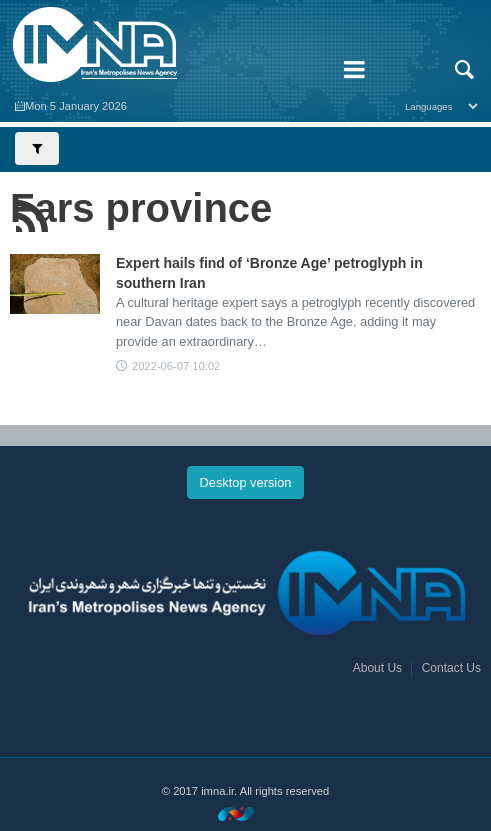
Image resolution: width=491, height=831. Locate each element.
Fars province (141, 208)
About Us (377, 668)
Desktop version (246, 482)
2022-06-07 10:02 (176, 366)
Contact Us (451, 668)
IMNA (163, 45)
